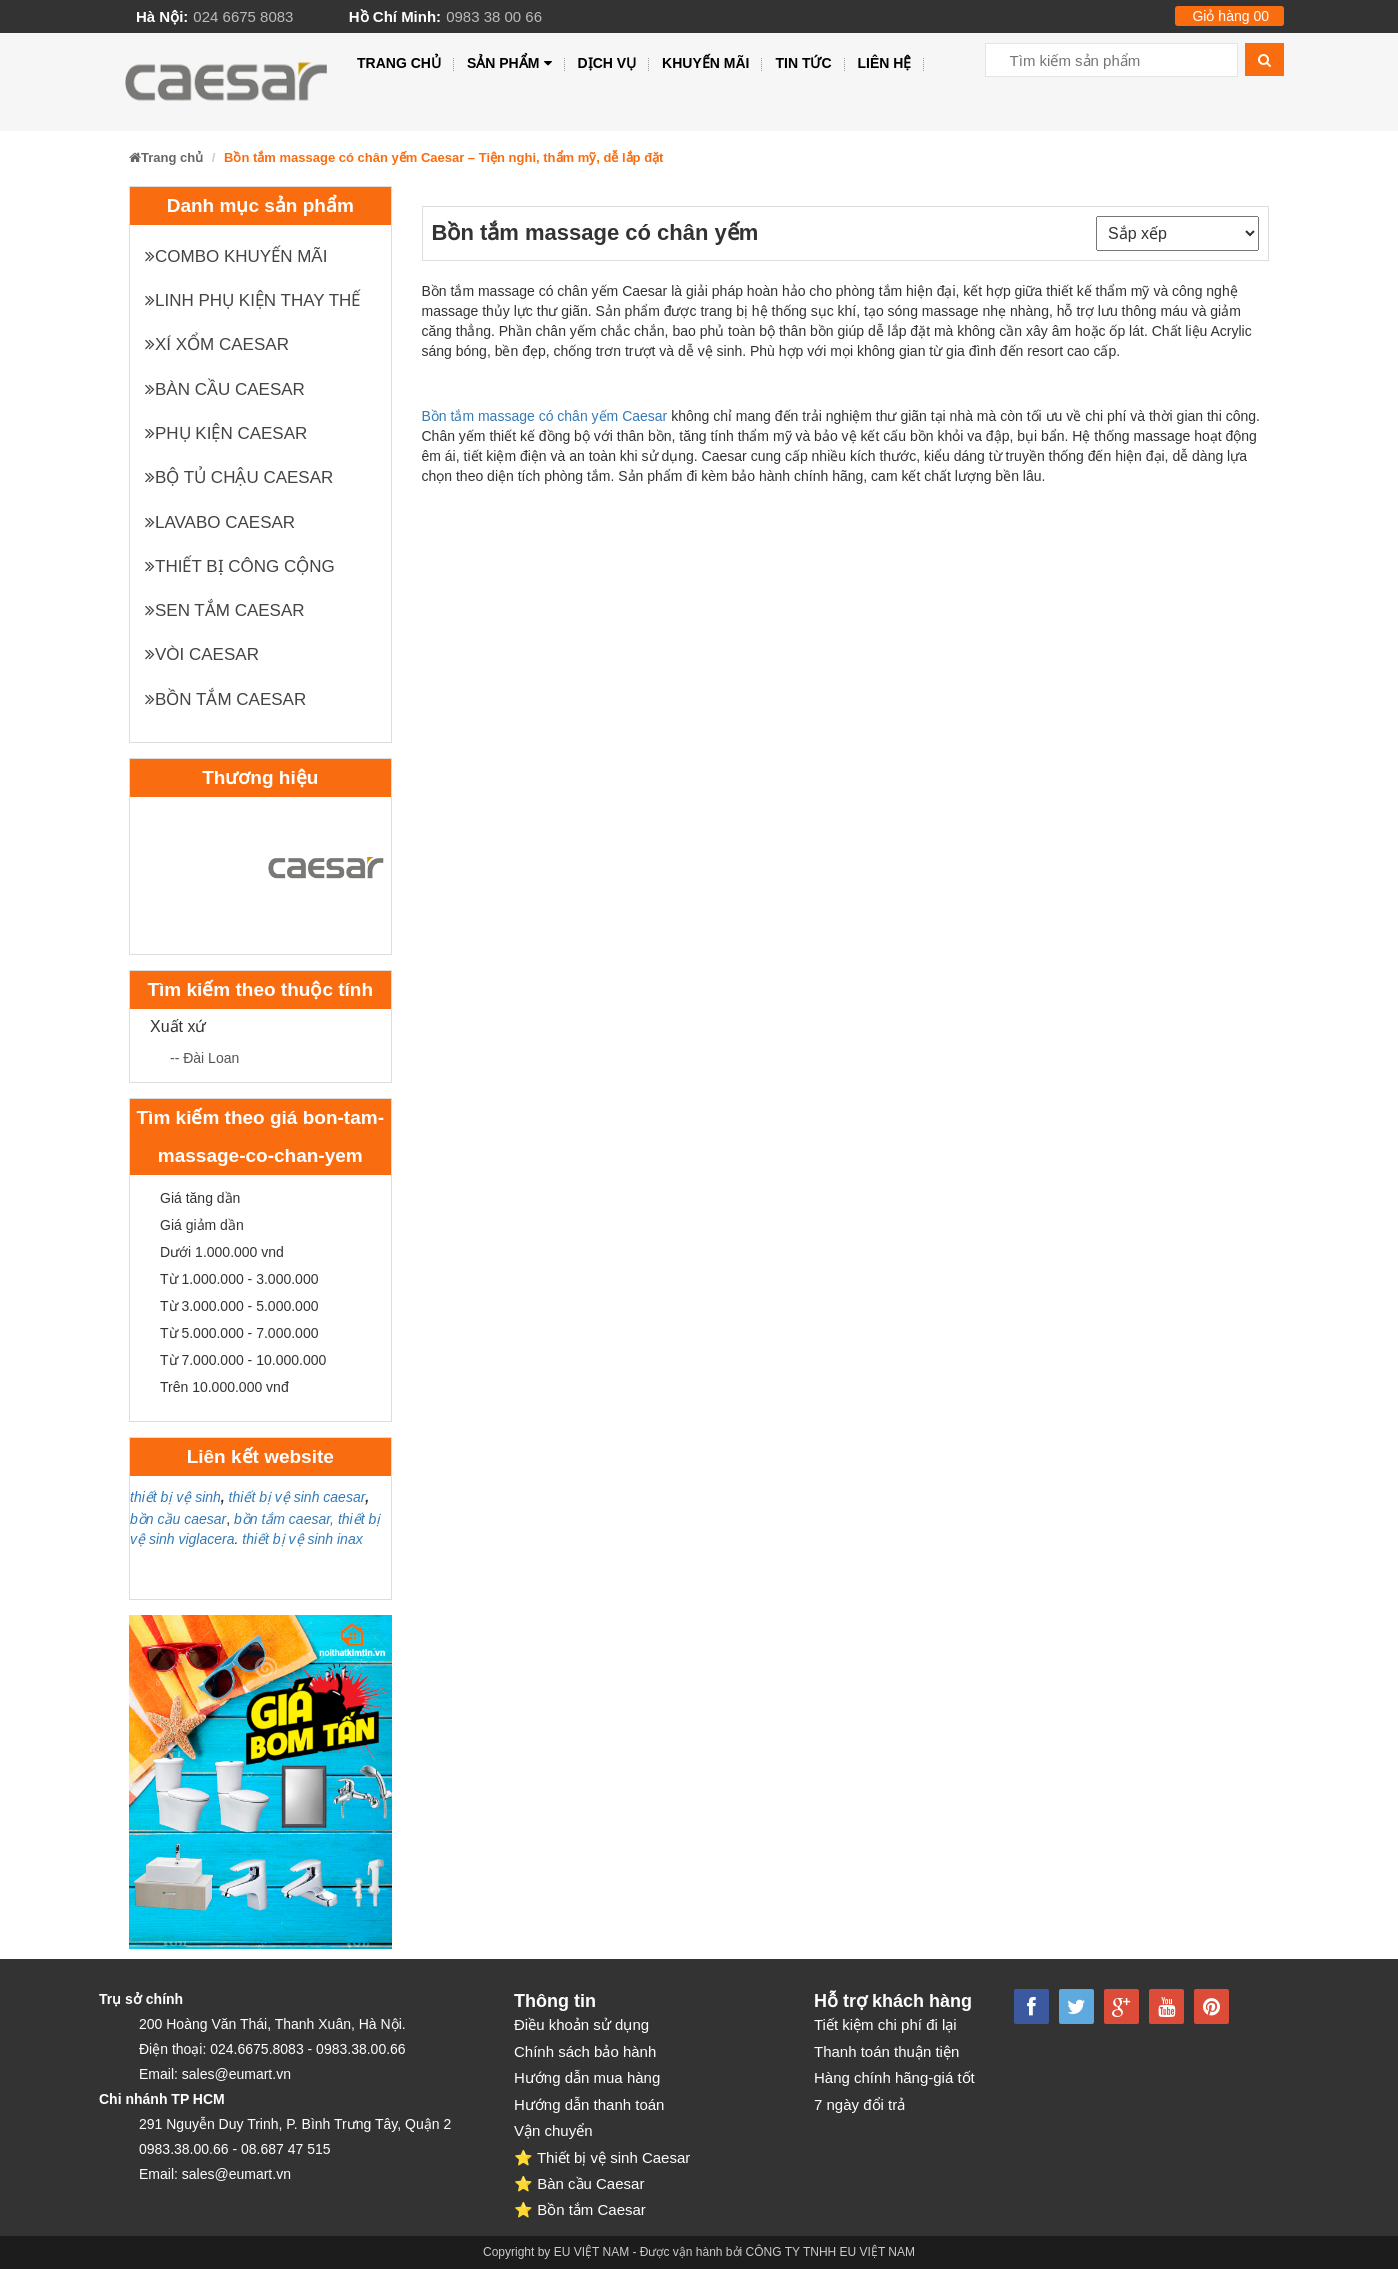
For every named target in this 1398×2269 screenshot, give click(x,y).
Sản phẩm (509, 63)
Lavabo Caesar (220, 522)
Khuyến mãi (705, 63)
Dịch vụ (607, 63)
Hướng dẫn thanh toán (589, 2104)
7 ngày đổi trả (859, 2104)
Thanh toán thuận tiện (886, 2051)
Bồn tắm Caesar (225, 699)
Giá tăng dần (200, 1198)
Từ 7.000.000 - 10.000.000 (243, 1360)
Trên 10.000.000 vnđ (224, 1387)
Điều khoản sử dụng (581, 2024)
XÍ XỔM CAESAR (217, 344)
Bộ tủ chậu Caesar (239, 477)
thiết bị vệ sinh (175, 1497)
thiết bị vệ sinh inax (302, 1539)
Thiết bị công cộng (240, 566)
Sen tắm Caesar (225, 610)
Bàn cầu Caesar (225, 389)
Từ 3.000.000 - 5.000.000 (239, 1306)
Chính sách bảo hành (585, 2051)
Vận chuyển (553, 2130)
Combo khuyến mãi (236, 256)
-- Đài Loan (204, 1058)
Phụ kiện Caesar (226, 433)
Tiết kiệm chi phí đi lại (885, 2024)
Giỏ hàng (1230, 16)
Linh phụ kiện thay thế (252, 300)
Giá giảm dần (202, 1225)
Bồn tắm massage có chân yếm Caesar (545, 416)
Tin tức (803, 63)
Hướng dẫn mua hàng (587, 2077)
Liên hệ (885, 63)
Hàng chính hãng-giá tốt (894, 2077)
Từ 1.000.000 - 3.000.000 (239, 1279)
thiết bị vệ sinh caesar (297, 1497)
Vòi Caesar (202, 654)
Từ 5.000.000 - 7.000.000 (239, 1333)
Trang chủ (399, 63)
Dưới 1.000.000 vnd (222, 1252)
